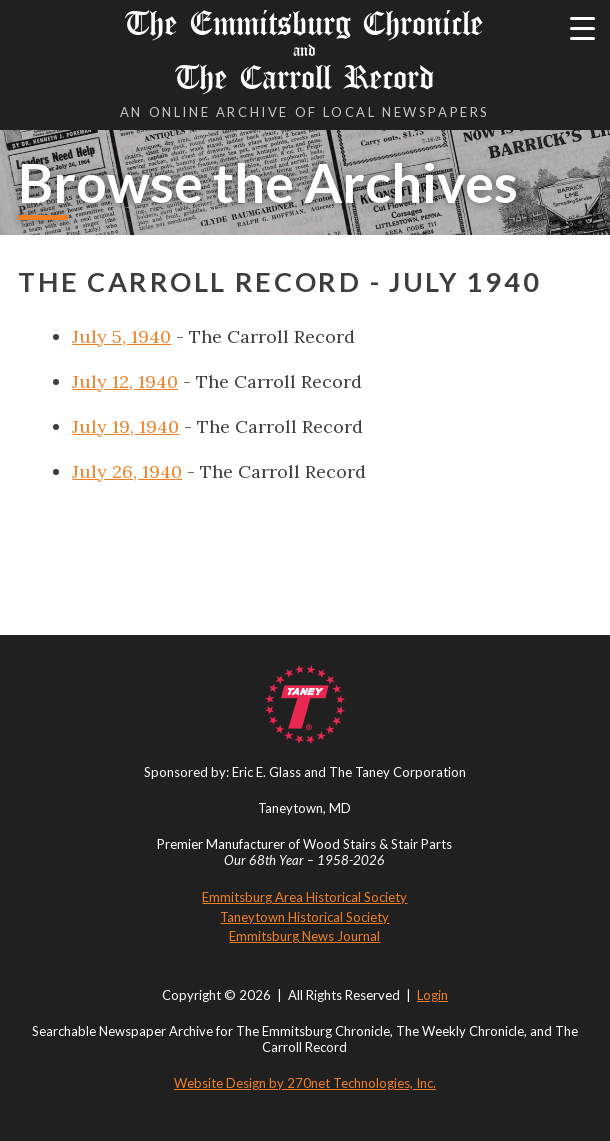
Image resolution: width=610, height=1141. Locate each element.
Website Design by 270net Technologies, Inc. (305, 1083)
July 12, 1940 (125, 381)
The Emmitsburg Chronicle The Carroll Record (304, 50)
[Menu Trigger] (582, 27)
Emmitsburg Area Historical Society (304, 897)
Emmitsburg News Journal (304, 936)
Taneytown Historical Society (304, 917)
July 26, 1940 (127, 471)
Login (432, 995)
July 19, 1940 (125, 426)
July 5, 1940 (121, 336)
